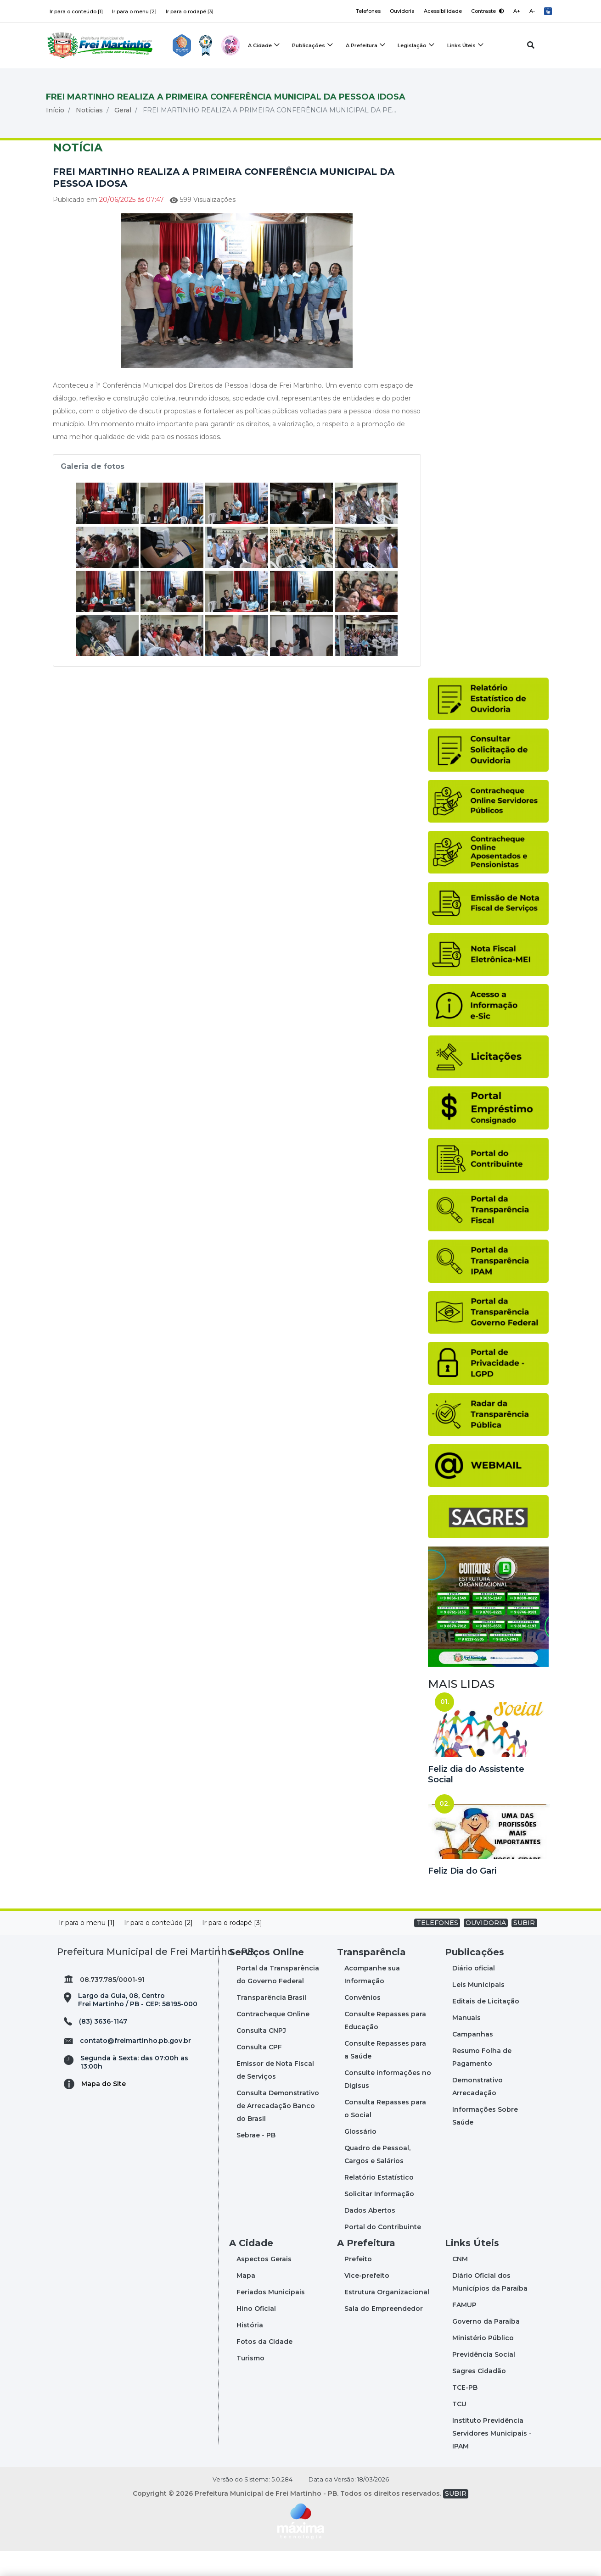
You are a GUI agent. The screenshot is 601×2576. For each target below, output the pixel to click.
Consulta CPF (259, 2072)
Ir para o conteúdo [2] (158, 1948)
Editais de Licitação (485, 2026)
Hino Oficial (256, 2334)
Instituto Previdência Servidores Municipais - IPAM (492, 2459)
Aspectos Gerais (264, 2284)
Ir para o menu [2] (134, 11)
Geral (122, 135)
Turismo (250, 2383)
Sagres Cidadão (479, 2396)
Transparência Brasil (271, 2023)
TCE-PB (464, 2413)
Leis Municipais (478, 2010)
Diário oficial (473, 1993)
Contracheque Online (272, 2039)
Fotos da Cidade (264, 2367)
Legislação (413, 46)
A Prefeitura (362, 46)
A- (532, 11)
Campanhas (472, 2059)
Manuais (466, 2043)
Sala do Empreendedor (383, 2334)
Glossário (360, 2157)
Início (55, 135)
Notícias (89, 135)
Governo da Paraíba (486, 2346)
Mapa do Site (103, 2109)
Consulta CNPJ (261, 2056)
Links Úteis (462, 46)
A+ (516, 11)
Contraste (486, 11)
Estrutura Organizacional (386, 2317)
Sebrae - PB (255, 2160)
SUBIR (524, 1948)
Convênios (362, 2023)
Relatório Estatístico (379, 2202)
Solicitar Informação (379, 2219)
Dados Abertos (369, 2235)
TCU (459, 2429)
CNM (460, 2284)
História (249, 2350)
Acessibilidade (441, 11)
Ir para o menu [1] (87, 1948)
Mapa (245, 2301)
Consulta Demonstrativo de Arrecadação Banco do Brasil (277, 2131)
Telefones (366, 11)
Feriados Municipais (270, 2317)
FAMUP (464, 2330)
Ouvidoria (400, 11)
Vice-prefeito (366, 2301)
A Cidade (260, 46)
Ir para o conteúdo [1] (76, 11)
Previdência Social (483, 2380)
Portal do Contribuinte (382, 2252)
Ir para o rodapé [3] (189, 11)
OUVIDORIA (486, 1948)
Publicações (309, 46)
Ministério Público (483, 2363)
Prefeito (358, 2284)
